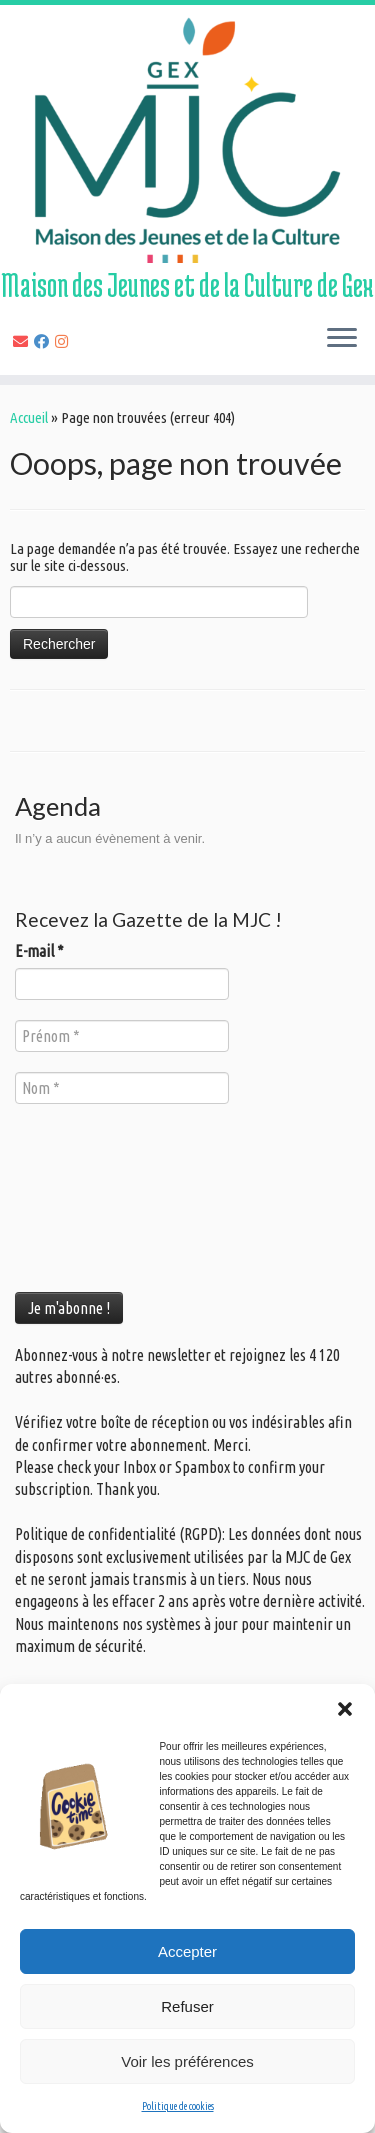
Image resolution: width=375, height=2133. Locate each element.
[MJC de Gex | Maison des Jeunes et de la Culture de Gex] (187, 139)
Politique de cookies (178, 2106)
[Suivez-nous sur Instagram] (64, 341)
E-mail (39, 951)
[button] (345, 1709)
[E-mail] (23, 341)
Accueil (29, 417)
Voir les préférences (187, 2061)
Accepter (187, 1951)
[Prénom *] (122, 1036)
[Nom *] (122, 1088)
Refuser (187, 2006)
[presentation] (97, 1196)
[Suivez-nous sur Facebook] (44, 341)
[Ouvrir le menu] (342, 339)
